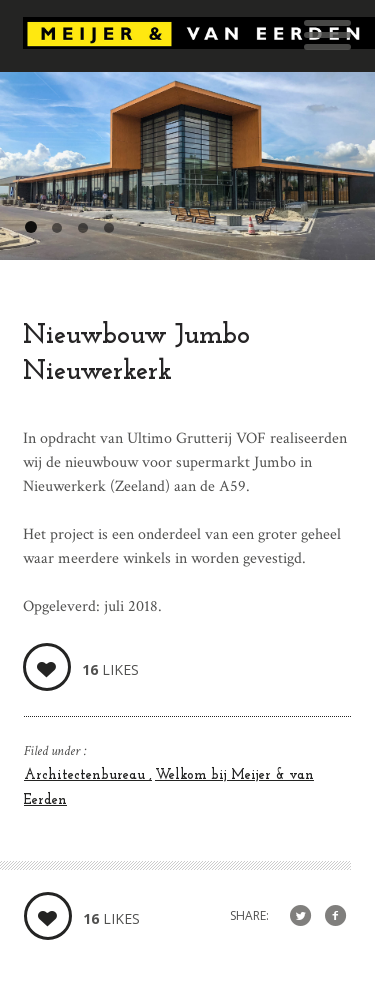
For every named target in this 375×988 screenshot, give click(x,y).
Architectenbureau (86, 775)
